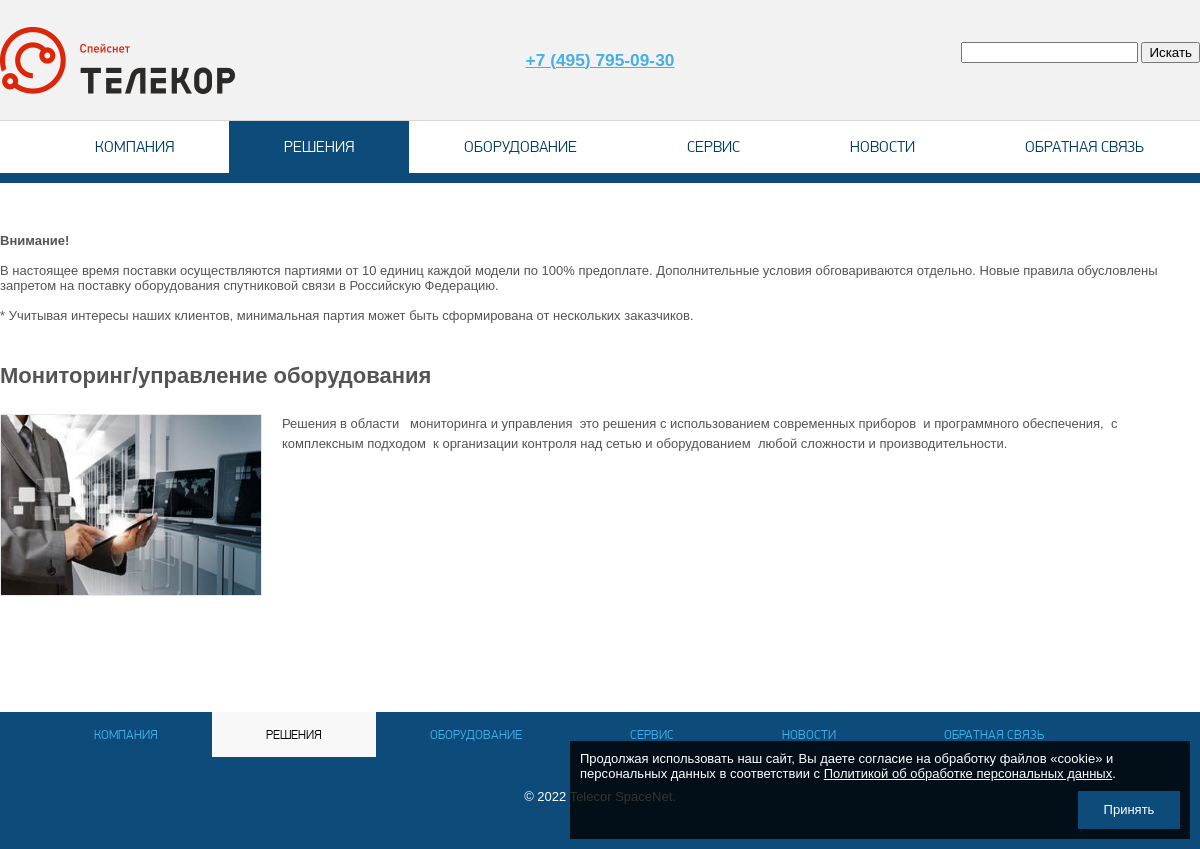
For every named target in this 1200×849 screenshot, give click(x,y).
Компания (134, 146)
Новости (882, 146)
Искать (1170, 52)
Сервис (713, 146)
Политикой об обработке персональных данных (968, 773)
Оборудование (520, 146)
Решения (319, 146)
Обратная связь (1084, 146)
